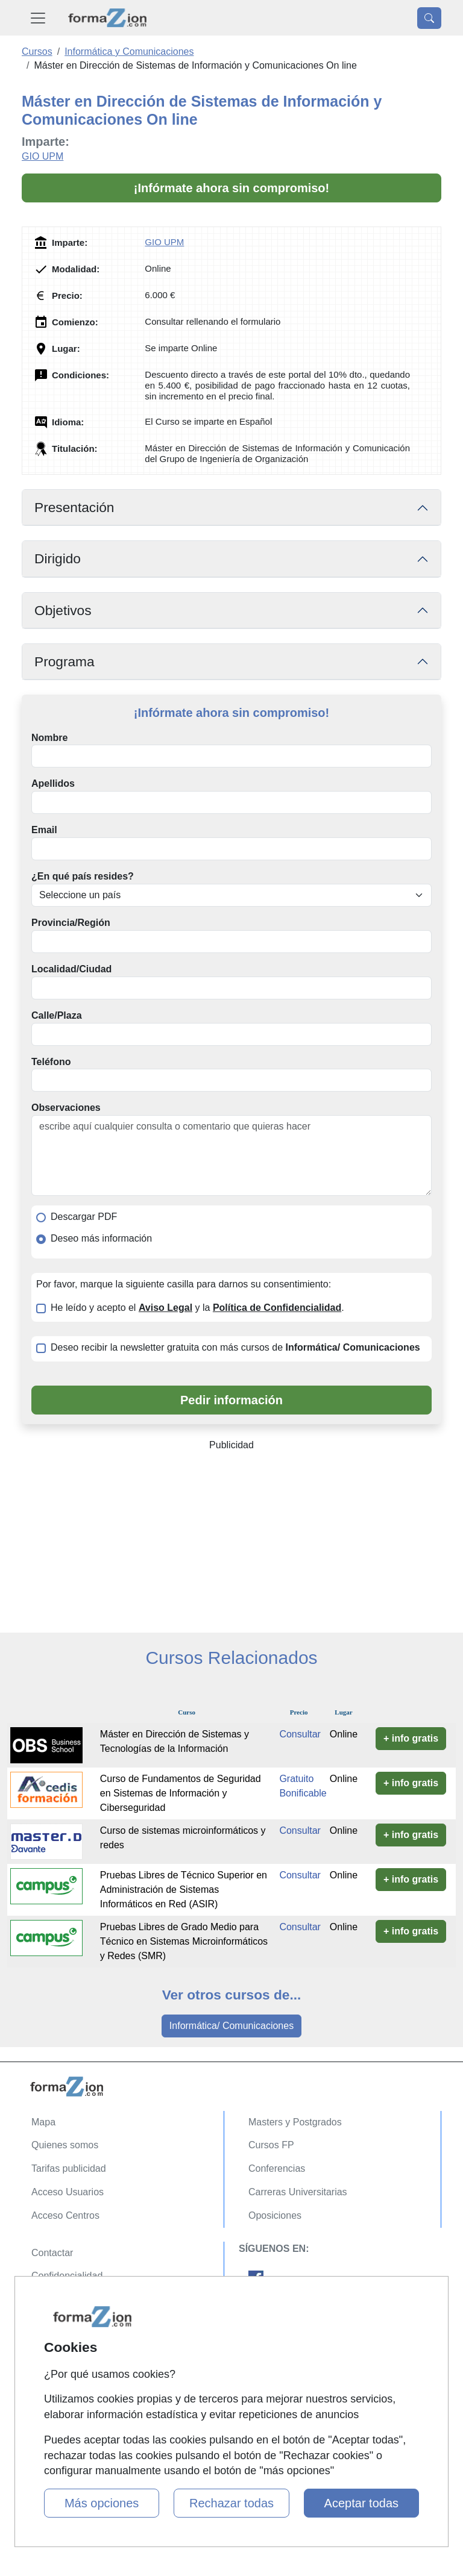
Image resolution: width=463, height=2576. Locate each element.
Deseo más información (101, 1238)
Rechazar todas (231, 2503)
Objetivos (63, 610)
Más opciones (102, 2503)
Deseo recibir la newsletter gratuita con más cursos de (235, 1347)
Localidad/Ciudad (71, 969)
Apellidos (53, 783)
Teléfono (51, 1062)
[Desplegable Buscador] (429, 18)
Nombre (49, 738)
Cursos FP (271, 2145)
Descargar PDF (84, 1216)
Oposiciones (274, 2215)
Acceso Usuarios (67, 2192)
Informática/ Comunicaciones (231, 2026)
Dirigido (57, 558)
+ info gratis (410, 1738)
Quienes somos (64, 2145)
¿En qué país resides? (82, 876)
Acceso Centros (65, 2215)
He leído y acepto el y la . (197, 1307)
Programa (64, 661)
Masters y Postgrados (295, 2122)
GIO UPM (42, 156)
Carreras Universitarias (297, 2192)
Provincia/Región (70, 923)
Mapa (43, 2122)
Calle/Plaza (56, 1015)
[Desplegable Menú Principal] (38, 18)
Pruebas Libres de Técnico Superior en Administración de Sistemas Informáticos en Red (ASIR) (183, 1889)
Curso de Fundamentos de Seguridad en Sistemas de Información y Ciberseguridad (180, 1793)
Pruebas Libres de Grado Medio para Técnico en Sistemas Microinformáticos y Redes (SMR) (184, 1941)
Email (44, 830)
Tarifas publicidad (68, 2168)
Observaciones (66, 1107)
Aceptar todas (361, 2503)
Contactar (52, 2253)
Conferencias (276, 2168)
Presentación (74, 507)
